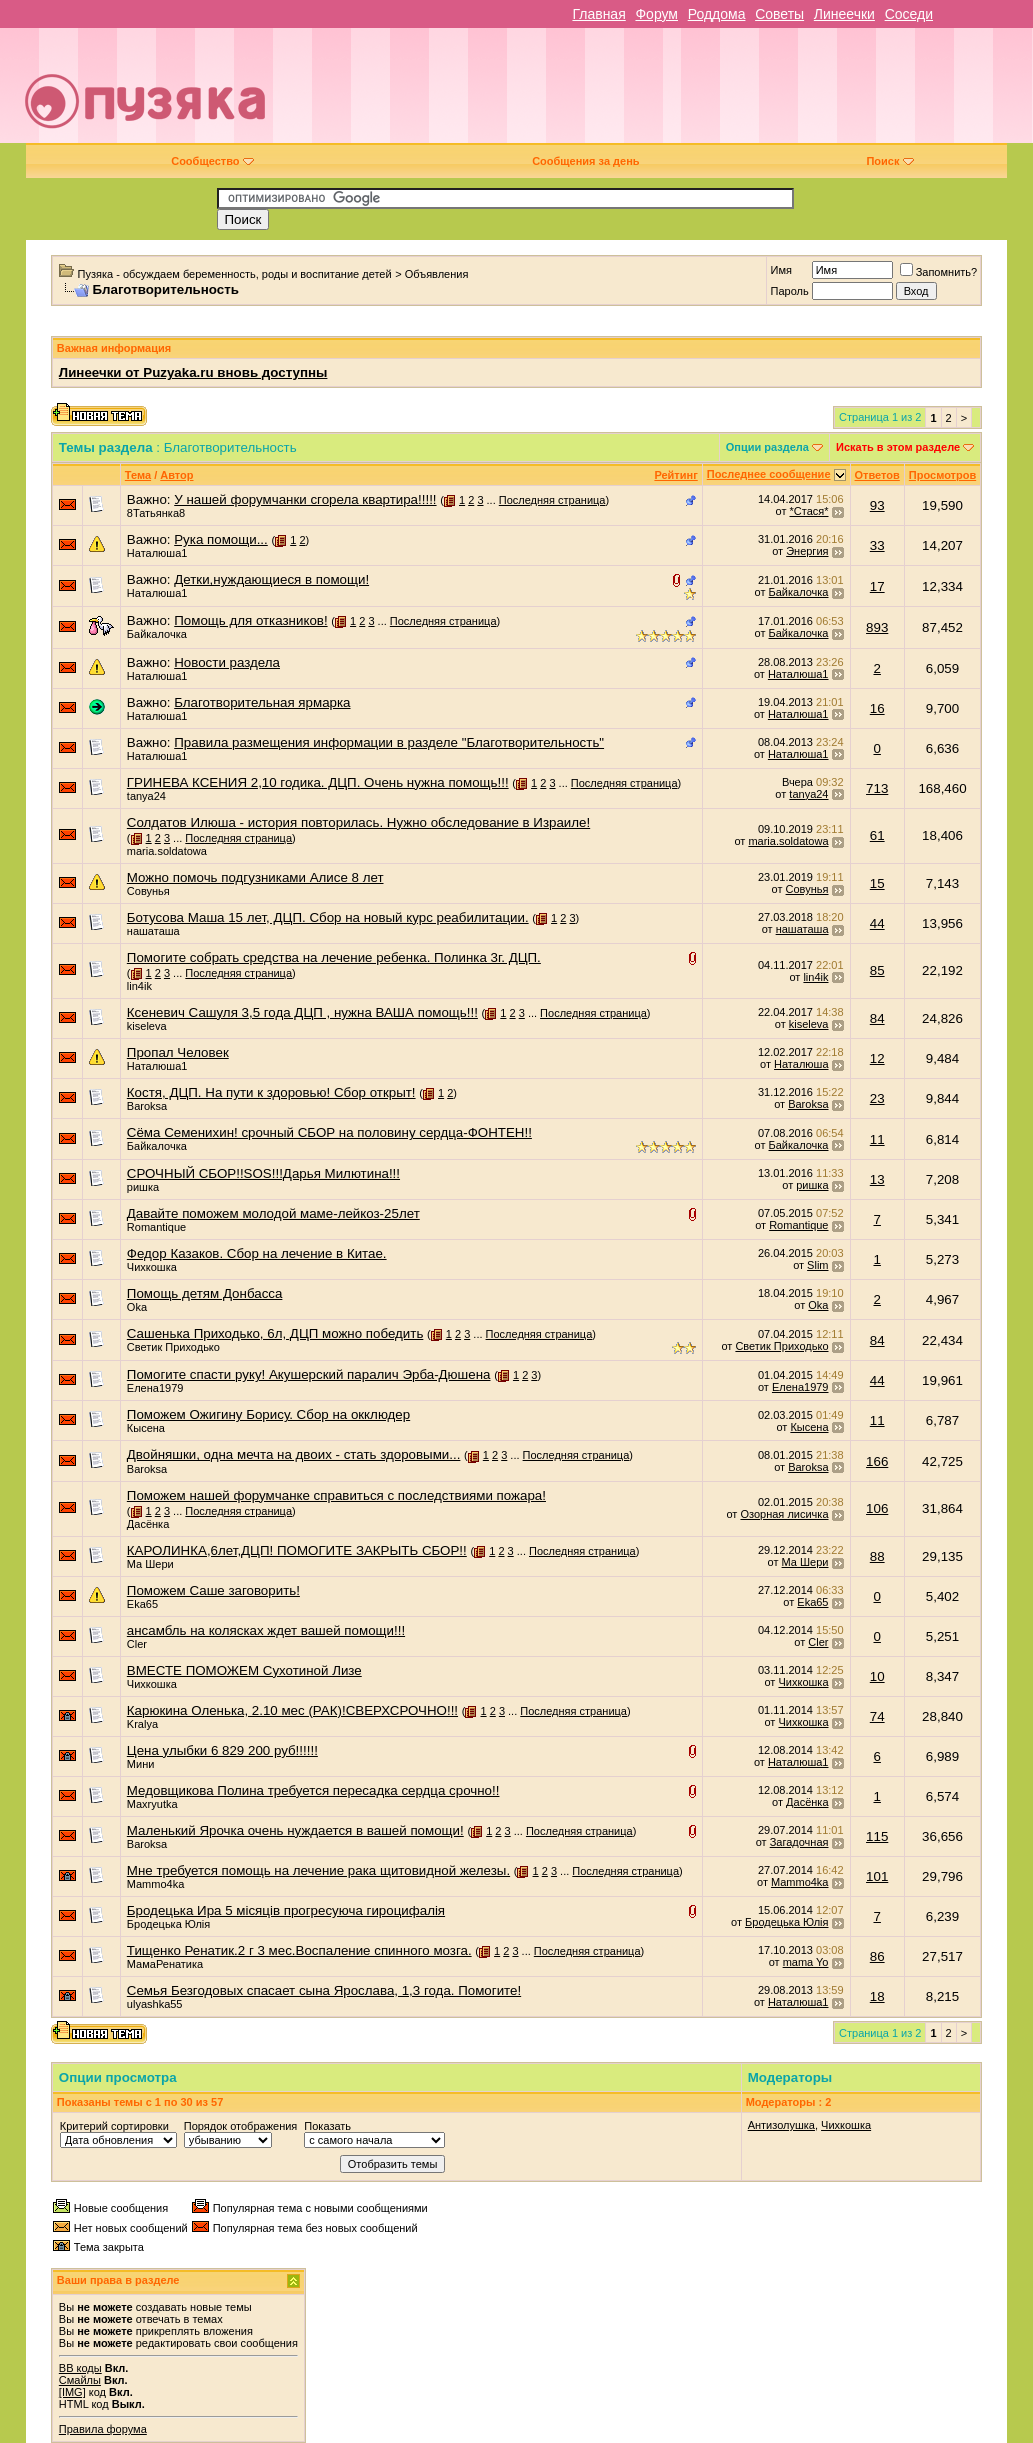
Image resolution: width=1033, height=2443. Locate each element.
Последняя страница (552, 500)
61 (877, 835)
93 (877, 505)
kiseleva (147, 1026)
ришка (143, 1187)
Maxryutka (152, 1804)
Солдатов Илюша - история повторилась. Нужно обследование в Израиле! (358, 822)
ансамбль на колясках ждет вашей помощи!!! (266, 1630)
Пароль (789, 291)
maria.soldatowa (167, 851)
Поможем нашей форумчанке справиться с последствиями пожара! (336, 1495)
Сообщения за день (585, 161)
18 (877, 1996)
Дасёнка (148, 1524)
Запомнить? (939, 272)
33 (877, 545)
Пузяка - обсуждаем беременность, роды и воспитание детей (235, 274)
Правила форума (103, 2429)
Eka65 (142, 1604)
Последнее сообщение (769, 474)
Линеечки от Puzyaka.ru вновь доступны (193, 372)
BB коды (80, 2368)
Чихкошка (152, 1267)
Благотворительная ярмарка (262, 702)
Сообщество (212, 161)
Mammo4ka (155, 1884)
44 (877, 923)
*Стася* (809, 511)
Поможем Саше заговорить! (213, 1590)
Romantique (156, 1227)
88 (877, 1556)
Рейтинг (675, 475)
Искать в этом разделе (898, 447)
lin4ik (139, 986)
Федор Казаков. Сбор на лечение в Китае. (257, 1253)
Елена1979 (155, 1388)
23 (877, 1098)
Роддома (717, 14)
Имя (780, 270)
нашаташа (153, 931)
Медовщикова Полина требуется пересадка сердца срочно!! (313, 1790)
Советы (779, 14)
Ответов (877, 475)
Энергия (807, 551)
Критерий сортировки (114, 2126)
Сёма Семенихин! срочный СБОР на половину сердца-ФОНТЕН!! (329, 1132)
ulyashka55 (155, 2004)
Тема (138, 475)
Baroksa (147, 1106)
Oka (137, 1307)
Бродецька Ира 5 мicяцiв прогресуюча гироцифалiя (286, 1910)
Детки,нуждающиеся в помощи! (271, 579)
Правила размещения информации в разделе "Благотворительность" (389, 742)
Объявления (437, 274)
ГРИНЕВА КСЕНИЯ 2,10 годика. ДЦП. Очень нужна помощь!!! (318, 782)
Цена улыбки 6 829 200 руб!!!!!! (222, 1750)
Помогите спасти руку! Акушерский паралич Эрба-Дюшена (309, 1374)
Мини (141, 1764)
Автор (176, 475)
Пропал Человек (178, 1052)
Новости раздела (227, 662)
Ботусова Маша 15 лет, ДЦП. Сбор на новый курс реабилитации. (328, 917)
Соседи (909, 14)
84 (877, 1018)
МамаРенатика (165, 1964)
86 (877, 1956)
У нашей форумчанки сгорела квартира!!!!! (305, 499)
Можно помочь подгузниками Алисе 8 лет (255, 877)
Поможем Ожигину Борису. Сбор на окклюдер (268, 1414)
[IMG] (72, 2392)
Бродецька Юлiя (168, 1924)
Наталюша (801, 1064)
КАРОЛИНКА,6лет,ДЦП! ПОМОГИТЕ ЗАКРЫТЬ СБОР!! (297, 1550)
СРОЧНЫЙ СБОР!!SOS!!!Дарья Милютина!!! (263, 1173)
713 (877, 788)
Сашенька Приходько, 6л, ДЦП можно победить (275, 1333)
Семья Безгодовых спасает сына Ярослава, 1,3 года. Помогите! (324, 1990)
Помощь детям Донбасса (205, 1293)
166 (877, 1461)
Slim (817, 1265)
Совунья (148, 891)
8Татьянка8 (156, 513)
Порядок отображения (240, 2126)
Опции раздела (767, 447)
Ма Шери (150, 1564)
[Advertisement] (660, 93)
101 (877, 1876)
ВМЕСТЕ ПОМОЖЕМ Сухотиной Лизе (244, 1670)
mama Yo (806, 1962)
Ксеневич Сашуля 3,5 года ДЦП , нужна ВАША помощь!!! (302, 1012)
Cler (137, 1644)
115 (877, 1836)
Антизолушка (781, 2125)
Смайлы (80, 2380)
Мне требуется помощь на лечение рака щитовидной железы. (318, 1870)
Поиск (889, 161)
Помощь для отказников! (250, 620)
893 (877, 627)
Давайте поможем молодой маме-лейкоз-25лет (273, 1213)
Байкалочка (799, 592)
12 (877, 1058)
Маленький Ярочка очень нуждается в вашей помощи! (295, 1830)
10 (877, 1676)
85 (877, 970)
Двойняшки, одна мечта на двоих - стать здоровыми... (294, 1454)
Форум (656, 14)
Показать (327, 2126)
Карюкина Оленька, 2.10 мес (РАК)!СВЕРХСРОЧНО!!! (292, 1710)
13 (877, 1179)
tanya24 (146, 796)
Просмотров (942, 475)
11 (877, 1139)
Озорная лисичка (784, 1514)
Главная (598, 14)
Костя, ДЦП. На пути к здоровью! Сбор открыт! (271, 1092)
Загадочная (799, 1842)
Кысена (146, 1428)
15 (877, 883)
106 (877, 1508)
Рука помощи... (221, 539)
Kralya (142, 1724)
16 (877, 708)
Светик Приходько (173, 1347)
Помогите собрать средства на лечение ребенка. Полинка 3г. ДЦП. (334, 957)
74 (877, 1716)
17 (877, 586)
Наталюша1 (157, 553)
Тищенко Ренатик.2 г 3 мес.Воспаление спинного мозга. (299, 1950)
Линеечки (844, 14)
